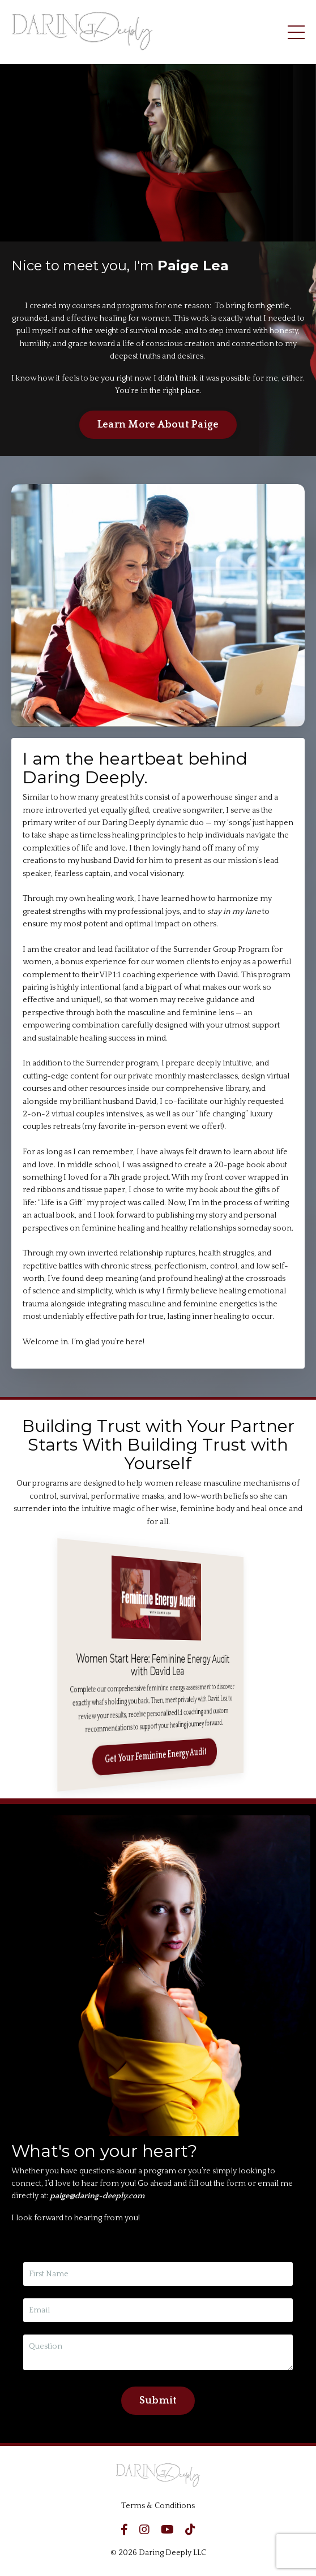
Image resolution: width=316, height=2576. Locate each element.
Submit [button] (158, 2400)
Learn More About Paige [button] (158, 424)
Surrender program (122, 1063)
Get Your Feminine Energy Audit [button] (157, 1756)
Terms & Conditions (158, 2505)
